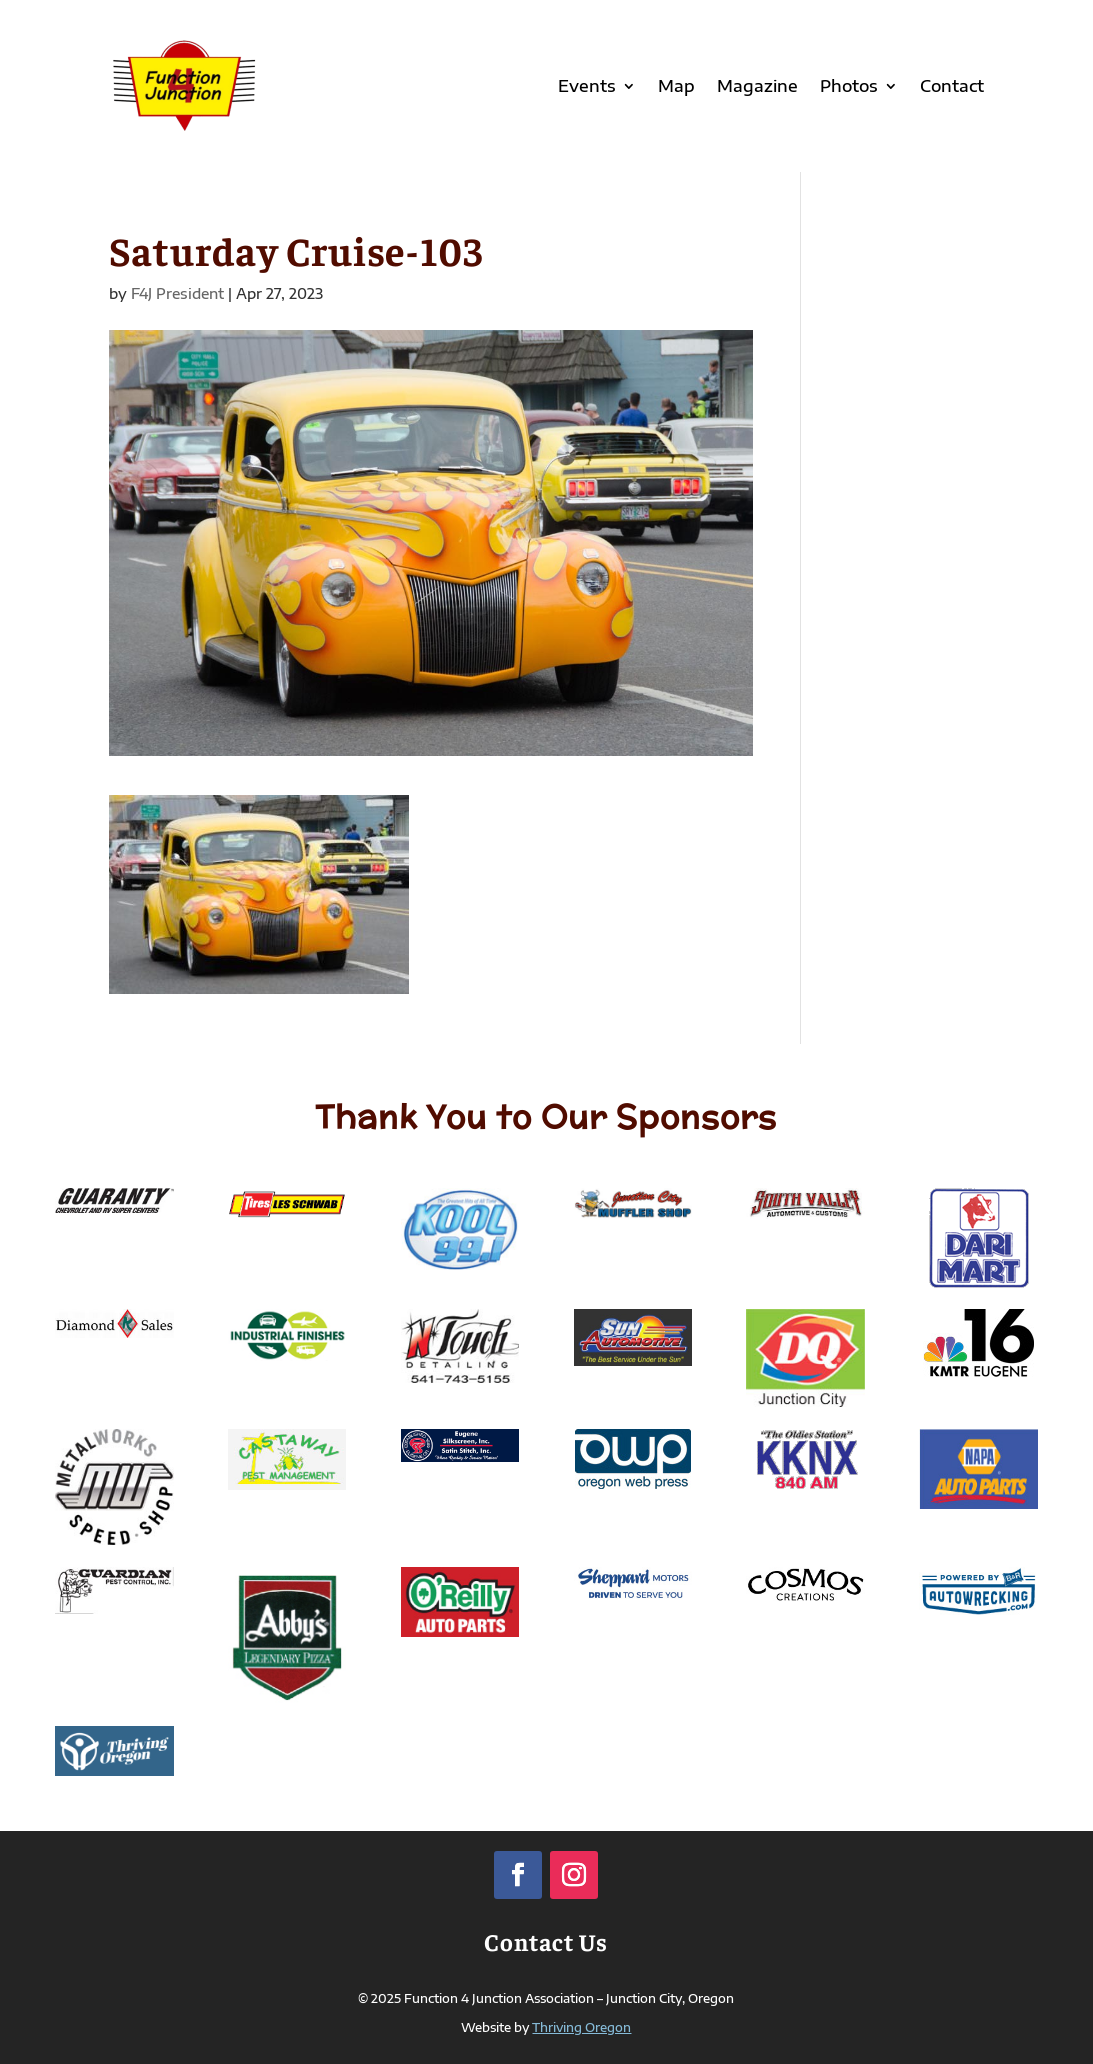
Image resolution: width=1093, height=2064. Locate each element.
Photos (849, 86)
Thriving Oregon (581, 2027)
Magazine (757, 86)
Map (676, 86)
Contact (952, 86)
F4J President (177, 293)
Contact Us (546, 1941)
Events (587, 86)
